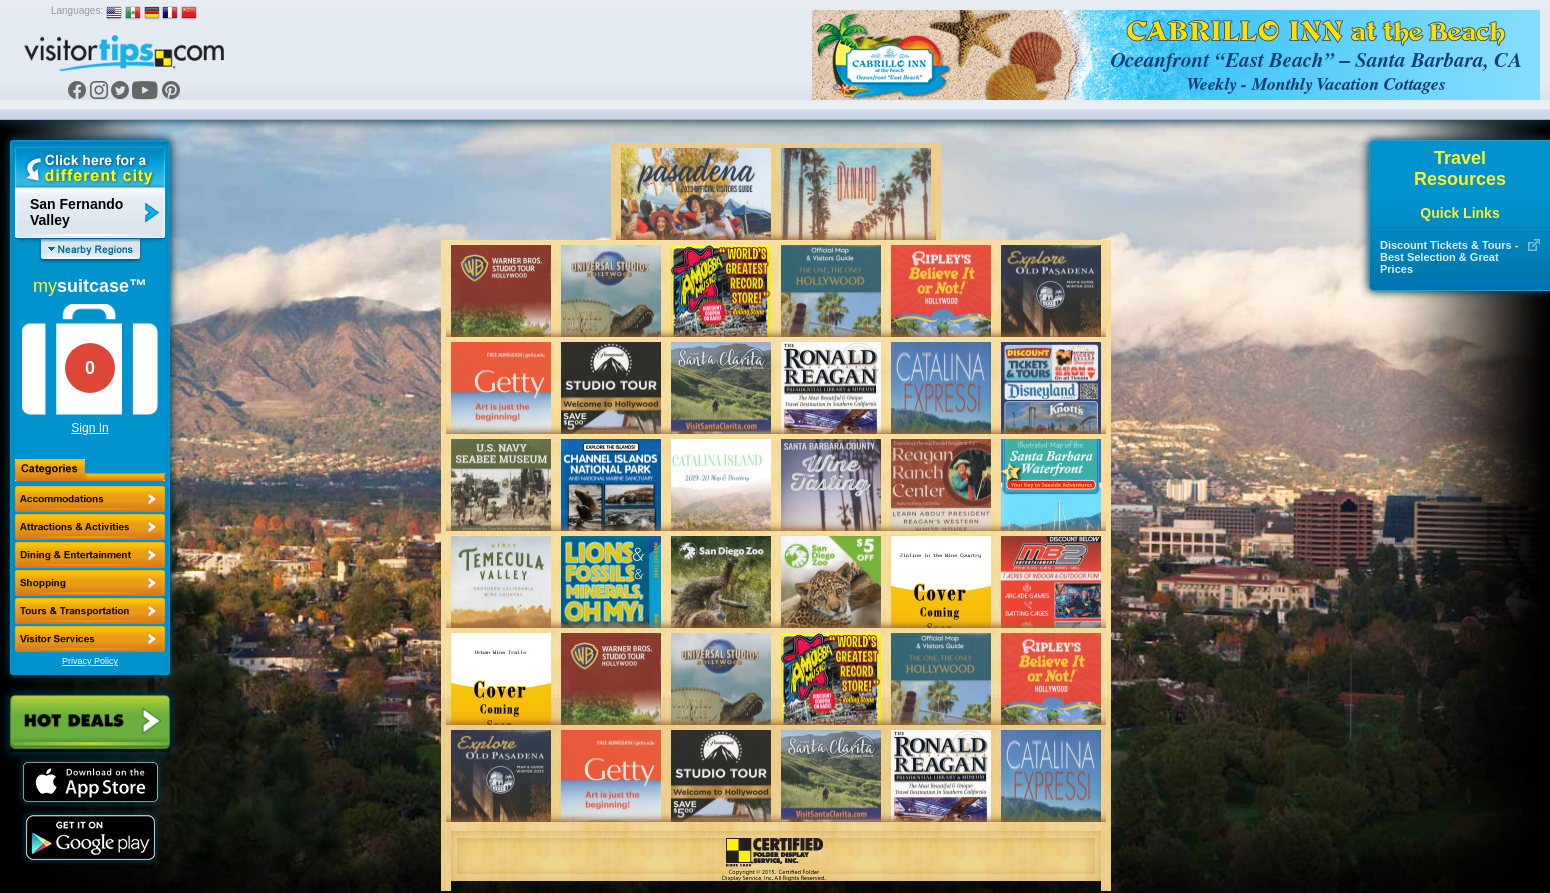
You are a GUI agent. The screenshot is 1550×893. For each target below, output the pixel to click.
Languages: (77, 10)
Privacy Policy (90, 661)
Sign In (89, 428)
